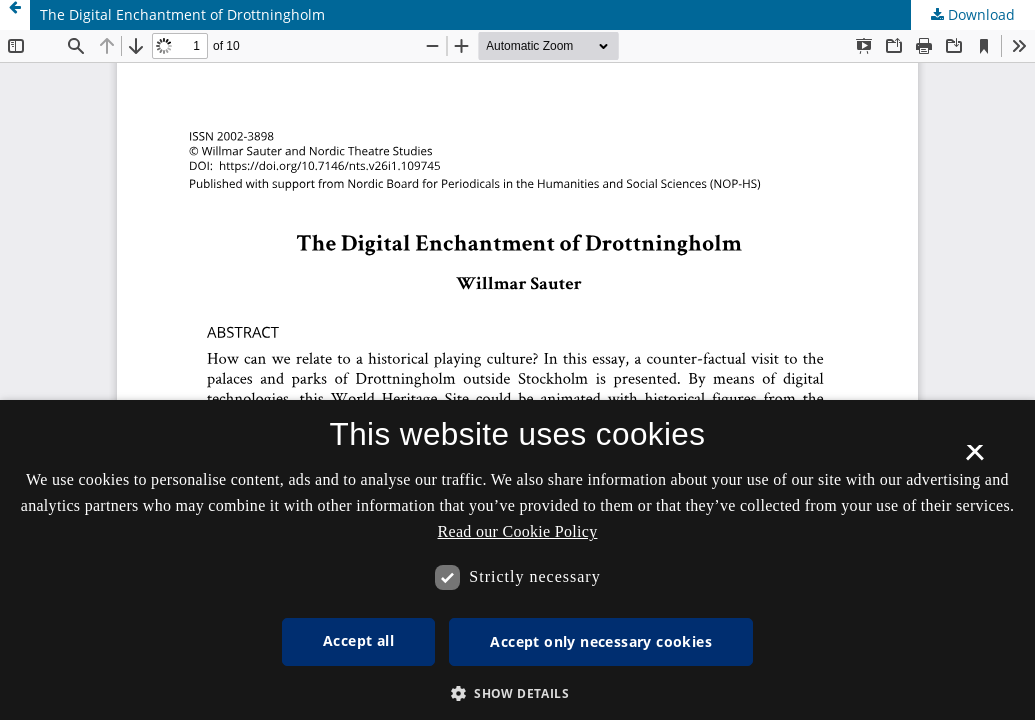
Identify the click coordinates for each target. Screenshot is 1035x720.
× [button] (974, 459)
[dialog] (517, 560)
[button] (517, 693)
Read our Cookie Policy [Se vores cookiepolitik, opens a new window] (518, 531)
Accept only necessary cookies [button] (601, 641)
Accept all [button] (358, 640)
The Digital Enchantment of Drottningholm (182, 14)
